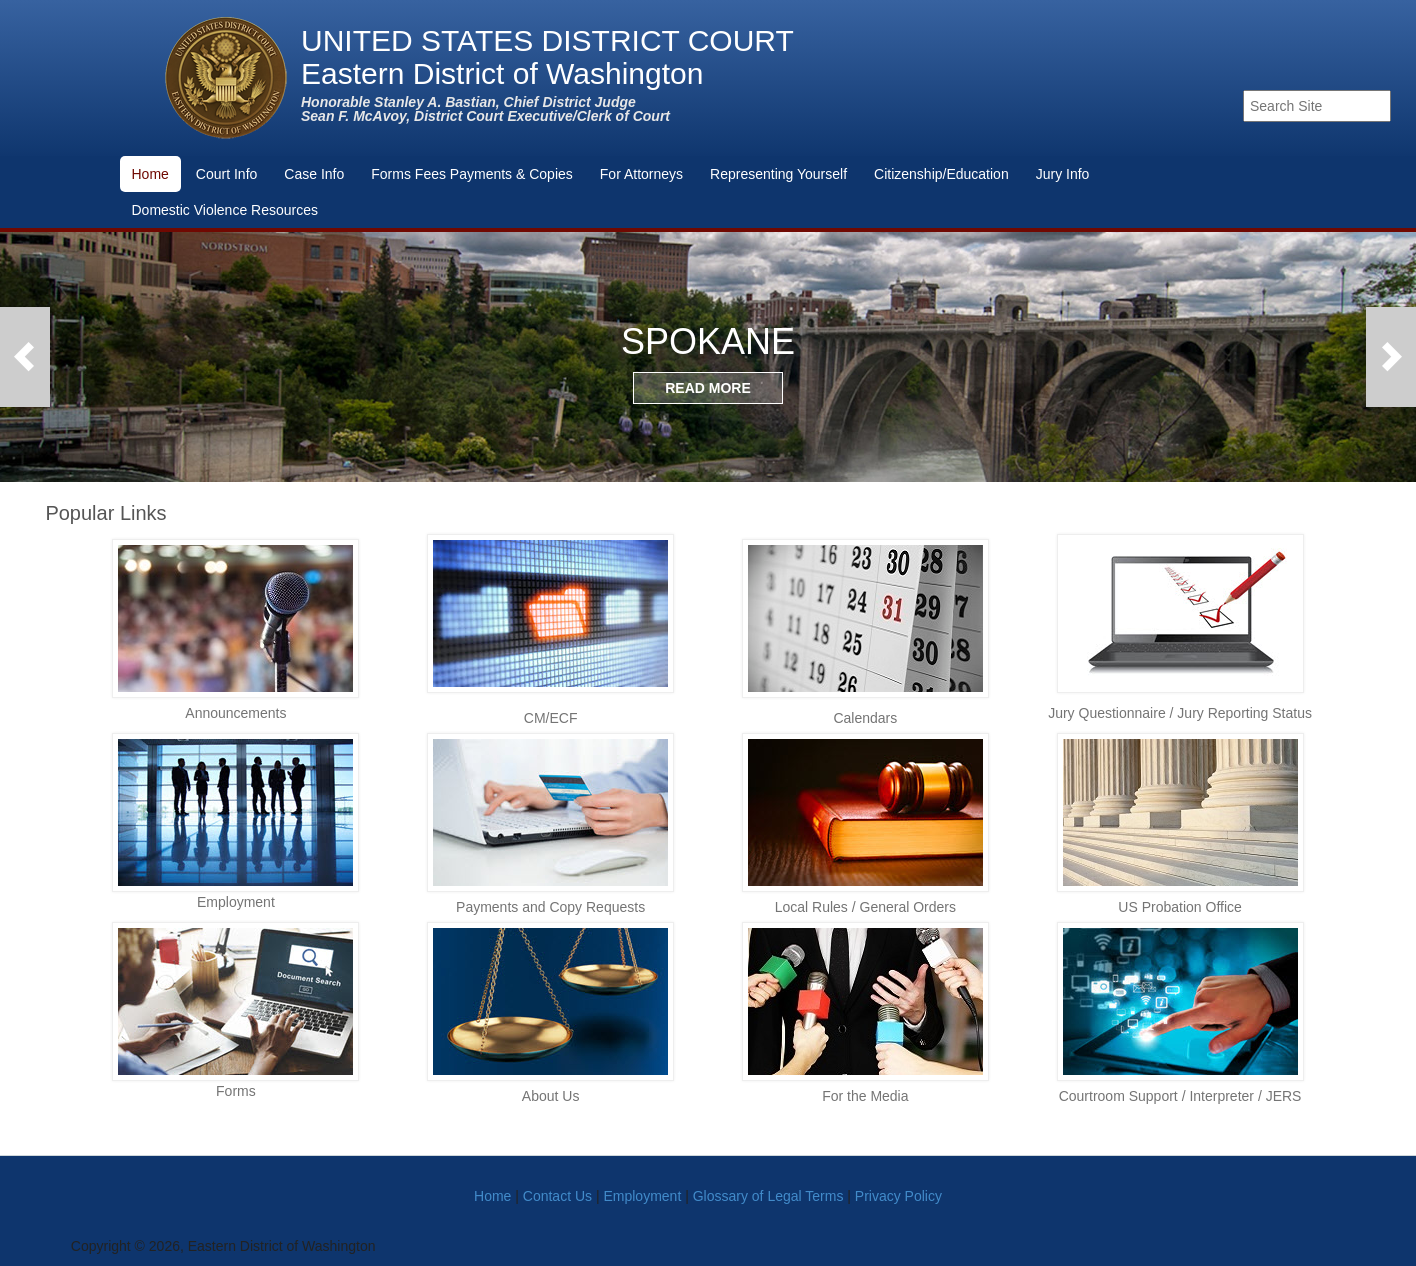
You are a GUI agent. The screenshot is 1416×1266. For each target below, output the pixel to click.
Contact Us (557, 1196)
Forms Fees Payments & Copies (472, 174)
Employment (642, 1196)
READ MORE (708, 388)
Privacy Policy (898, 1196)
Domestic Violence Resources (225, 210)
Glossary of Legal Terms (768, 1196)
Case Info (314, 174)
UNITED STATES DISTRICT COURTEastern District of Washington (547, 57)
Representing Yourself (778, 174)
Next (1391, 357)
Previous (25, 357)
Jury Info (1063, 174)
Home (150, 174)
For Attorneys (641, 174)
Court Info (226, 174)
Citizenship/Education (941, 174)
